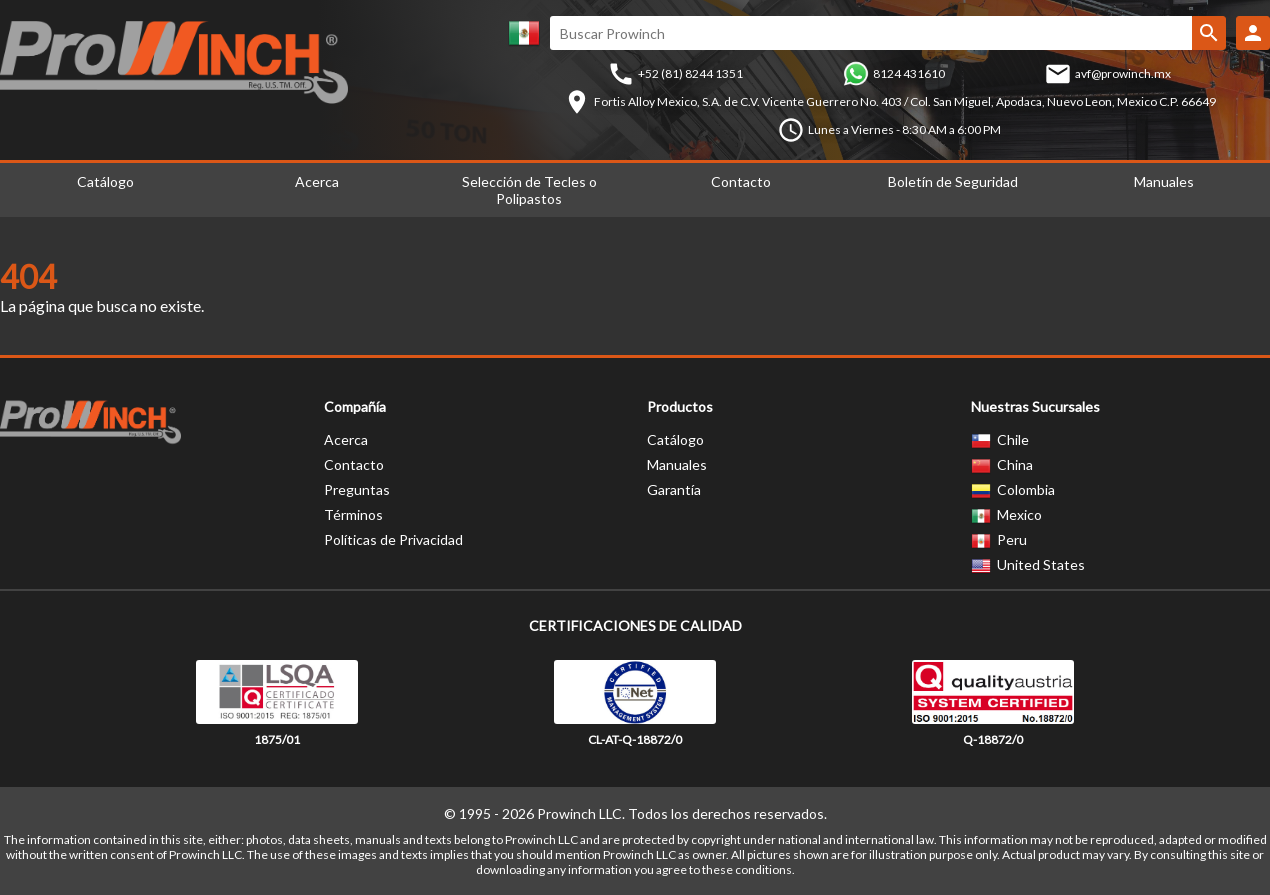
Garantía (674, 489)
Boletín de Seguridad (953, 181)
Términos (353, 514)
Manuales (677, 464)
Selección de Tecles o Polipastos (529, 190)
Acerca (317, 181)
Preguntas (357, 489)
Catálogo (675, 439)
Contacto (741, 181)
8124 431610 (909, 73)
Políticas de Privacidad (393, 539)
